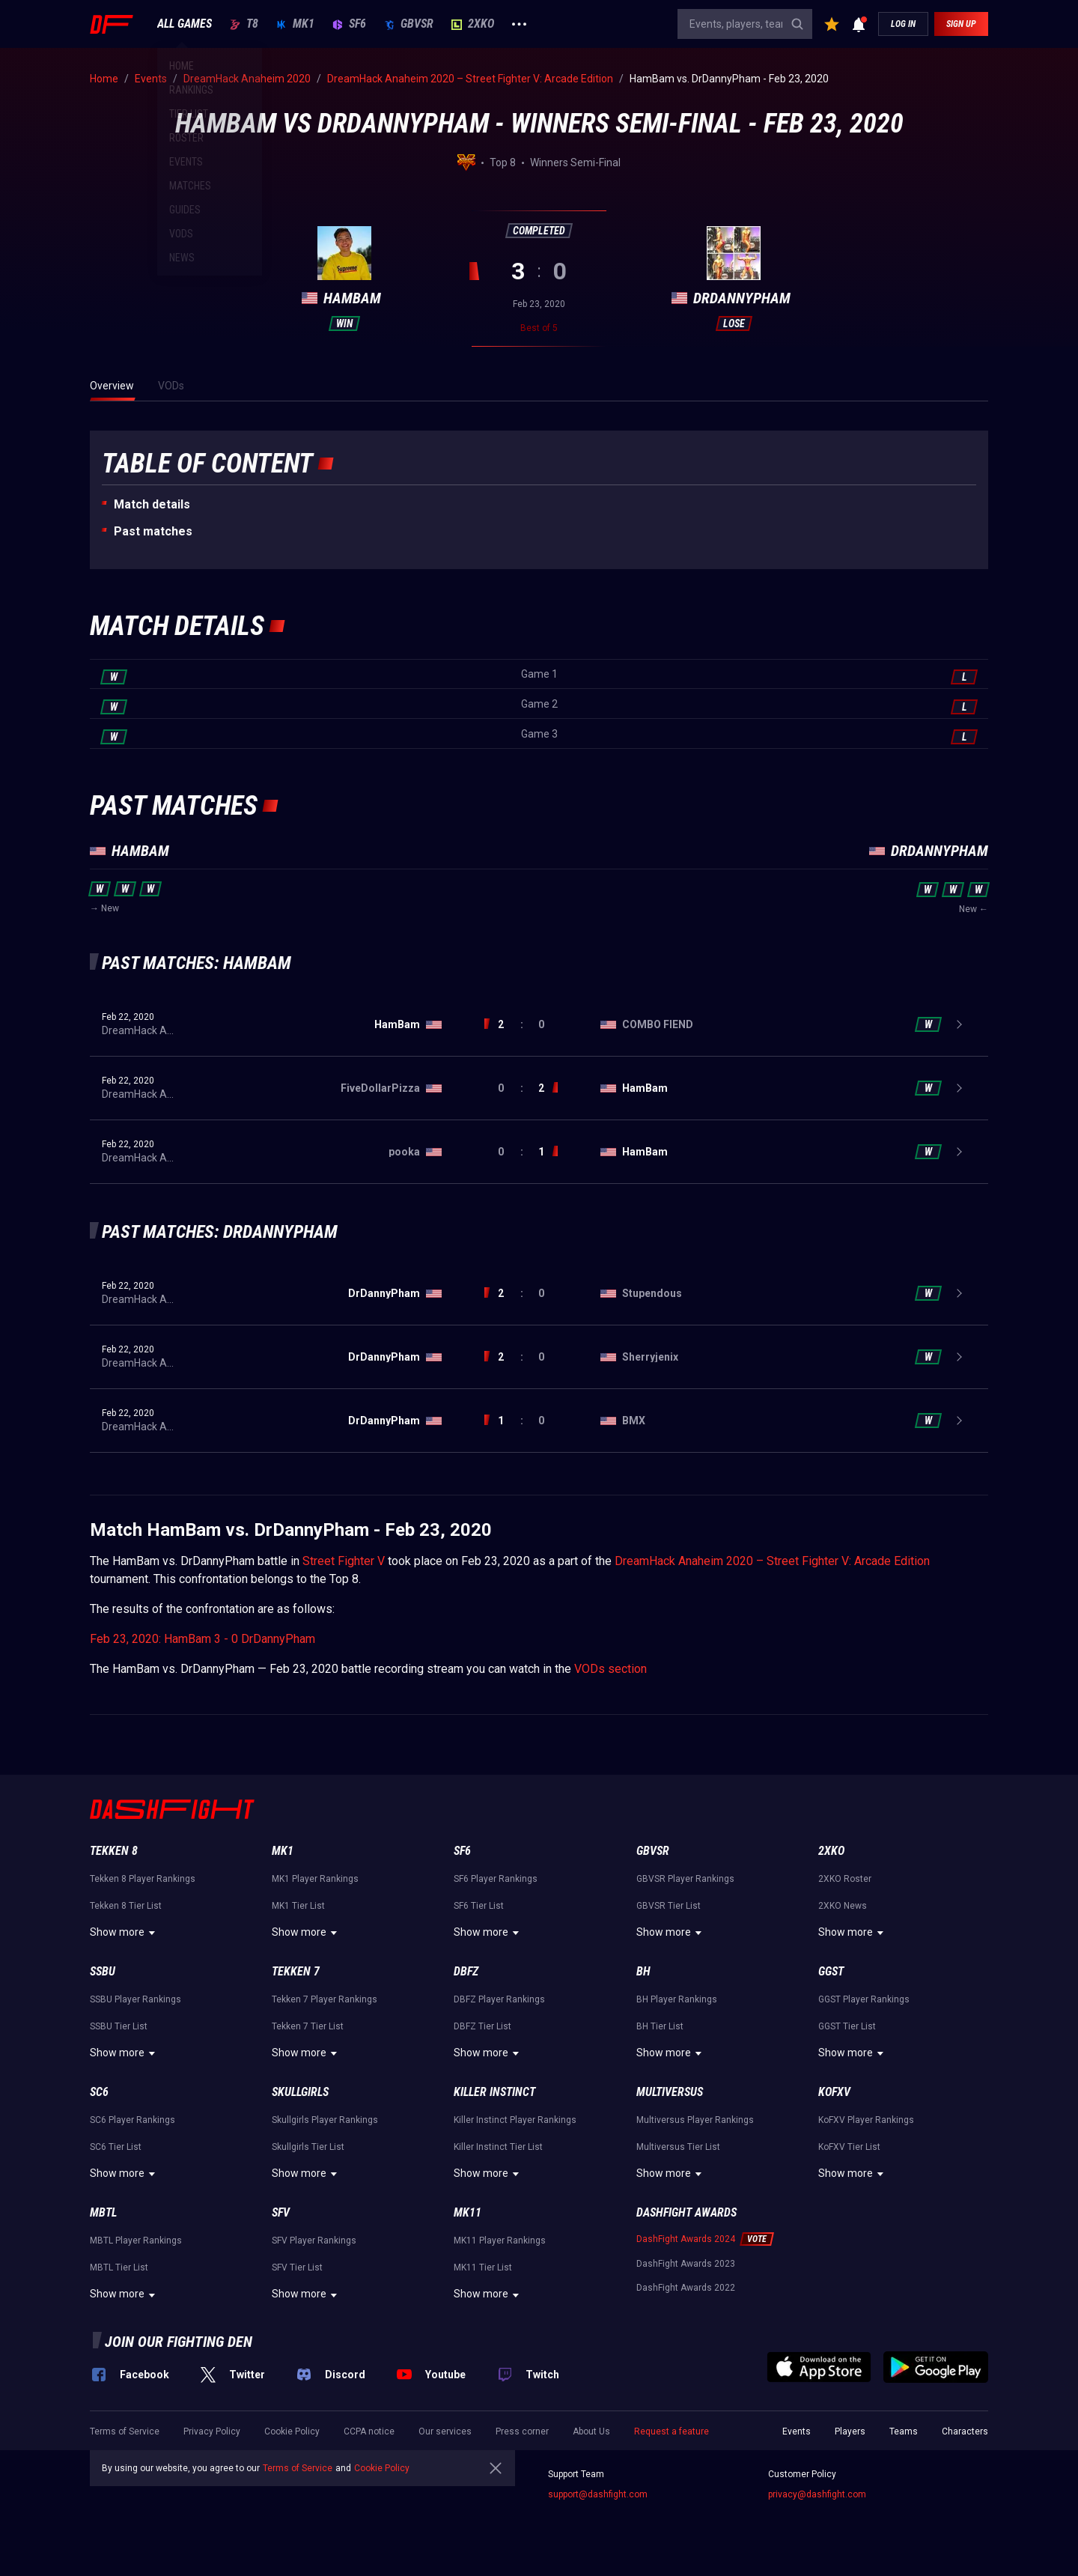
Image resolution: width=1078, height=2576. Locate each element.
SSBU (102, 1971)
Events (796, 2431)
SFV (281, 2212)
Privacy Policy (211, 2431)
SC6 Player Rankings (132, 2120)
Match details (152, 504)
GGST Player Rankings (864, 1999)
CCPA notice (369, 2431)
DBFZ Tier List (482, 2026)
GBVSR (408, 24)
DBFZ (466, 1971)
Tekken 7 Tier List (308, 2026)
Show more (124, 1932)
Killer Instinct (494, 2092)
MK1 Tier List (298, 1906)
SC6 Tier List (115, 2147)
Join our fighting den (178, 2342)
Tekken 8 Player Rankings (142, 1879)
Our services (445, 2431)
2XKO (472, 24)
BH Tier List (659, 2026)
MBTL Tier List (119, 2267)
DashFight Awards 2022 (685, 2287)
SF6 (349, 24)
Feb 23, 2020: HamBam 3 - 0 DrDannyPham (202, 1639)
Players (850, 2431)
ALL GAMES (184, 24)
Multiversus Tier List (678, 2147)
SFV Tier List (297, 2267)
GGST (831, 1971)
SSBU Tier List (118, 2026)
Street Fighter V (343, 1561)
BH (643, 1971)
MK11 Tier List (483, 2267)
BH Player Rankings (676, 1999)
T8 (244, 24)
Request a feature (671, 2431)
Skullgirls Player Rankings (325, 2120)
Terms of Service (124, 2431)
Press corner (522, 2431)
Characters (965, 2431)
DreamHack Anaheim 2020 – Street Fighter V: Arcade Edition (772, 1561)
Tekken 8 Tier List (126, 1906)
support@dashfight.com (598, 2494)
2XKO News (842, 1906)
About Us (591, 2431)
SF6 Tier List (479, 1906)
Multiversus (669, 2092)
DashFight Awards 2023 (685, 2263)
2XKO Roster (844, 1879)
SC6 (99, 2092)
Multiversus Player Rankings (695, 2120)
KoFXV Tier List (849, 2147)
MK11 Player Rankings (500, 2240)
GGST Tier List (847, 2026)
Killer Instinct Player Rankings (515, 2120)
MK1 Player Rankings (315, 1879)
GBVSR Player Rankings (685, 1879)
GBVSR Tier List (668, 1906)
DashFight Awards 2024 (685, 2239)
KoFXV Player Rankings (866, 2120)
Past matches (153, 531)
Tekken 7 (296, 1971)
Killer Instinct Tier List (498, 2147)
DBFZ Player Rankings (499, 1999)
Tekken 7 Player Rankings (324, 1999)
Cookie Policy (292, 2431)
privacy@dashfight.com (817, 2494)
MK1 (295, 24)
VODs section (610, 1669)
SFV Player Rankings (314, 2240)
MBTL (103, 2212)
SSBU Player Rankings (135, 1999)
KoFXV (834, 2092)
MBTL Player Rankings (136, 2240)
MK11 (467, 2212)
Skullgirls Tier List (308, 2147)
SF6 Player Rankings (496, 1879)
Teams (903, 2431)
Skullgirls (300, 2092)
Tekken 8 (114, 1851)
